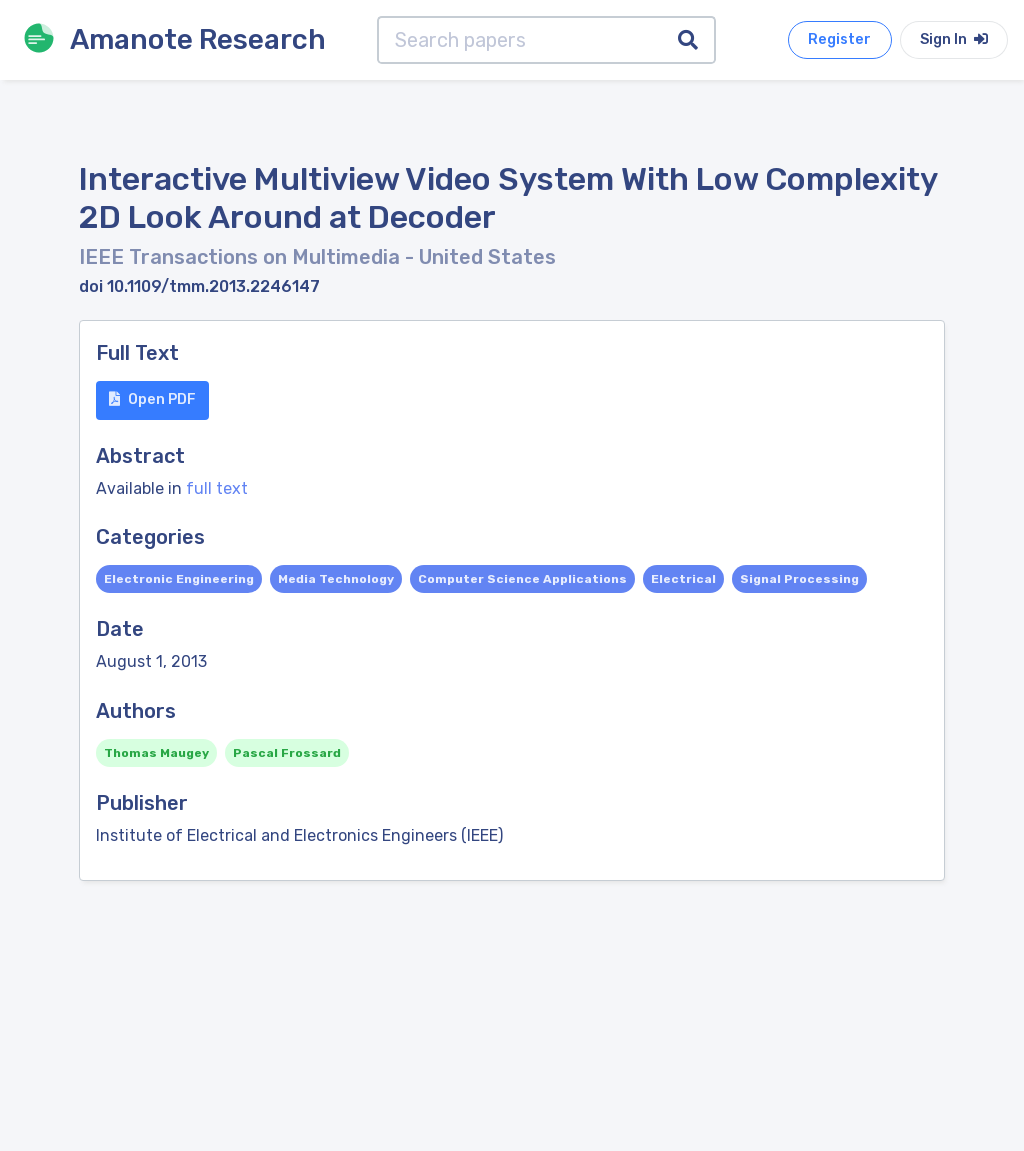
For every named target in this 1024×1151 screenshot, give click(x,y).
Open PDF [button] (152, 399)
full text (217, 488)
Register (839, 39)
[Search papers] (520, 40)
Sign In (954, 39)
